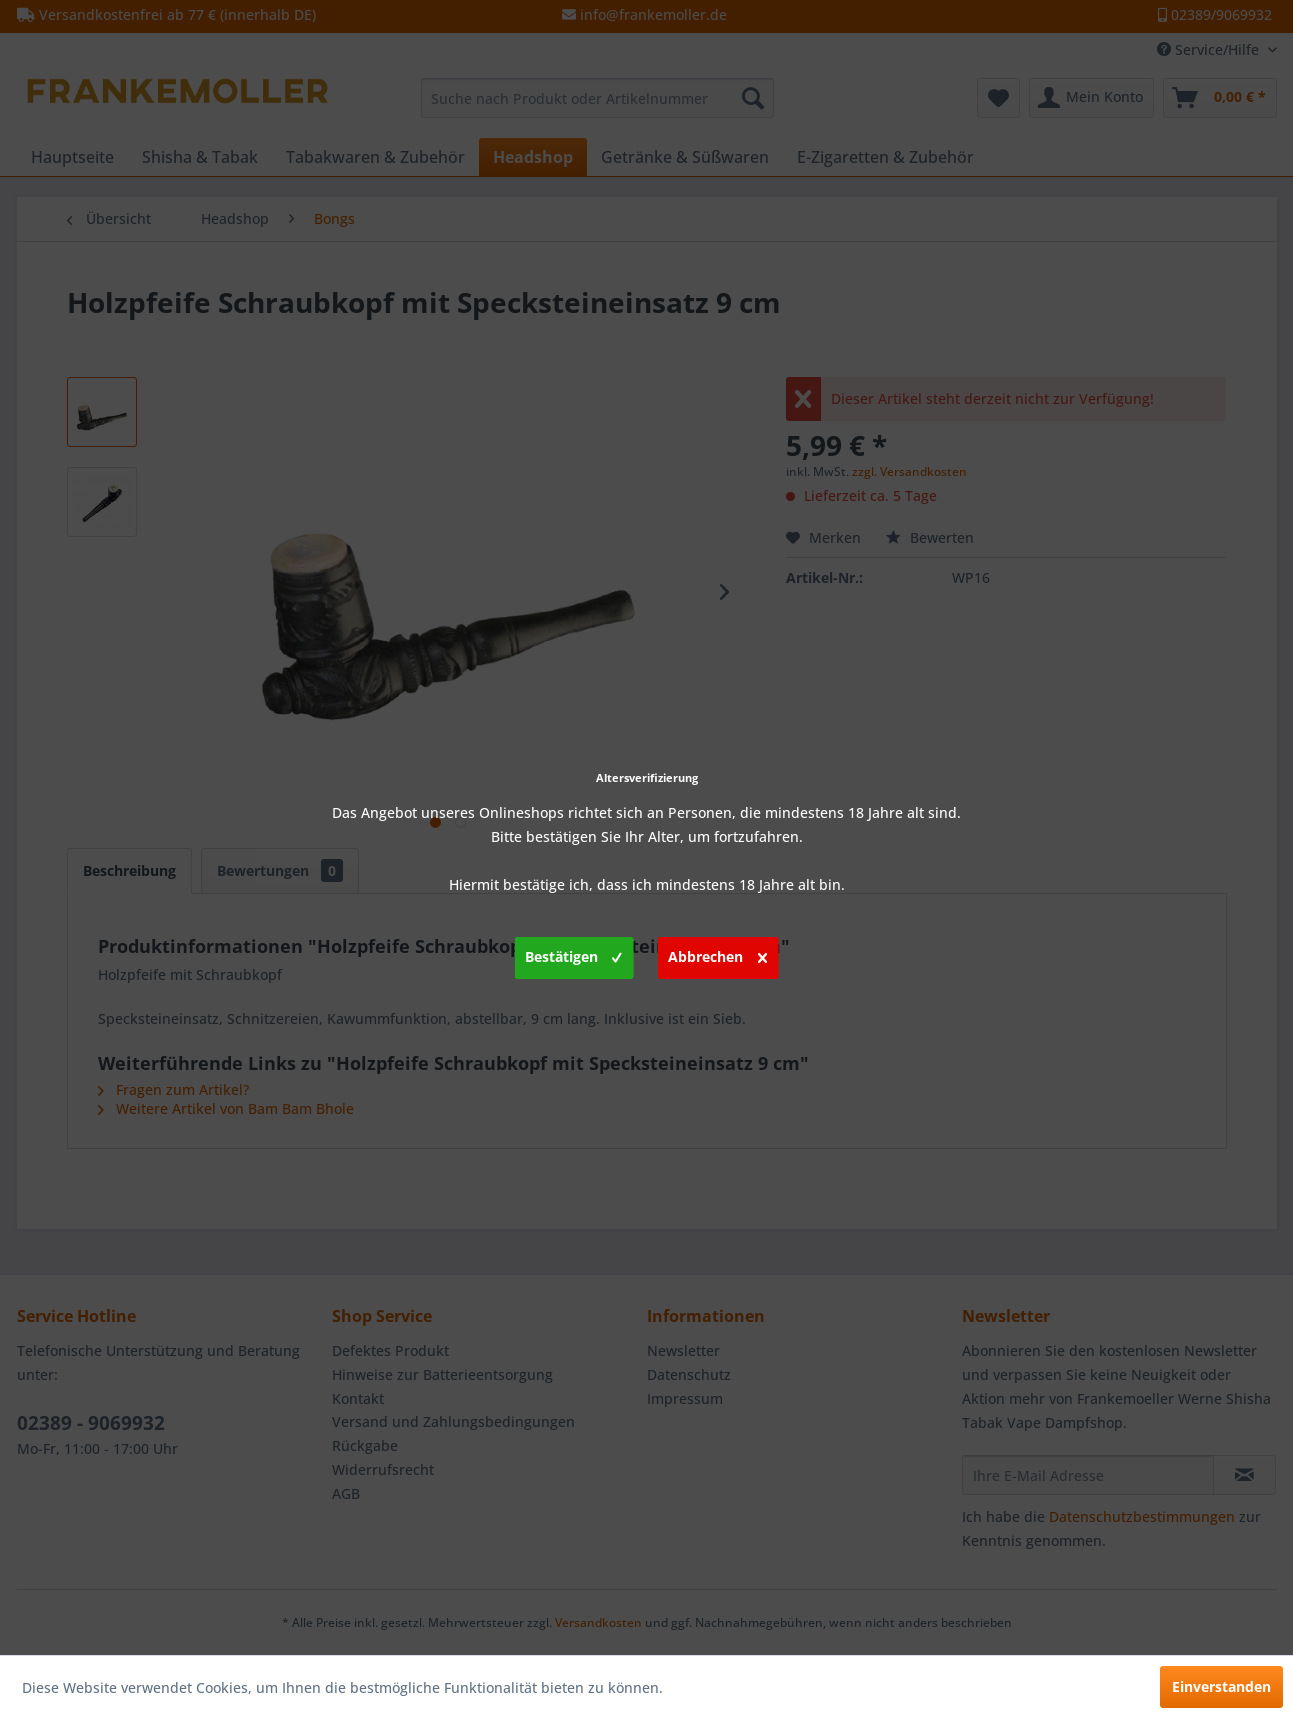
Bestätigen (573, 954)
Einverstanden (1221, 1686)
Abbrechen (717, 954)
